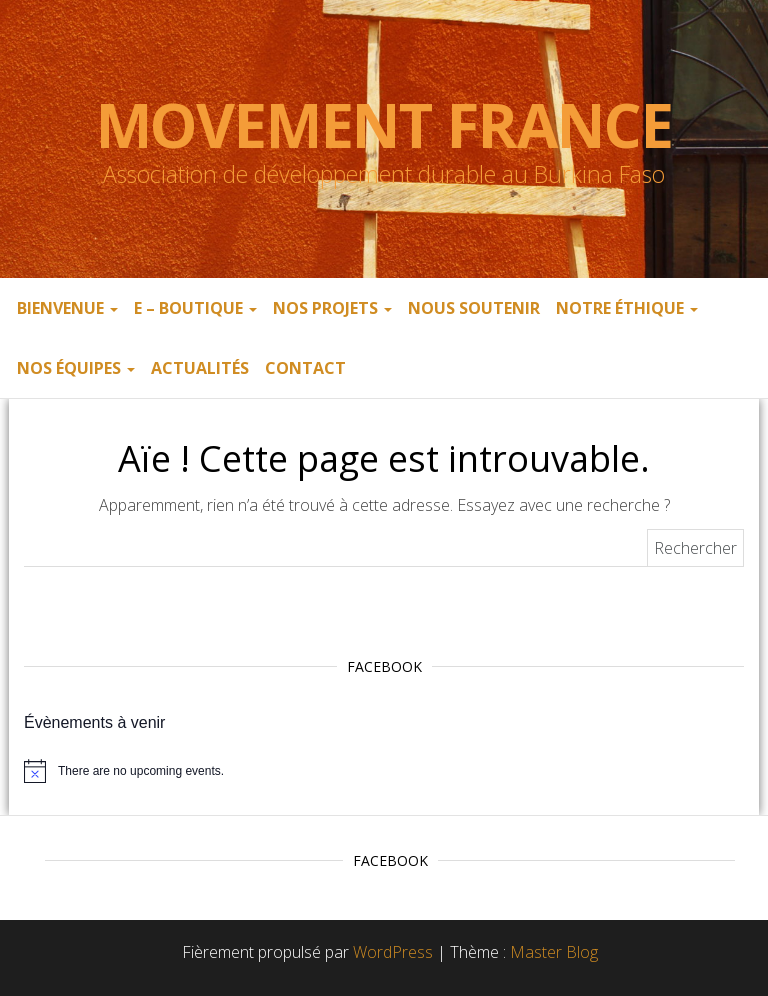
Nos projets (332, 308)
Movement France (384, 125)
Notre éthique (627, 308)
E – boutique (195, 308)
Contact (305, 368)
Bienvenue (67, 308)
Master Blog (554, 952)
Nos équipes (76, 368)
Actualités (200, 368)
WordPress (393, 952)
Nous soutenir (474, 308)
